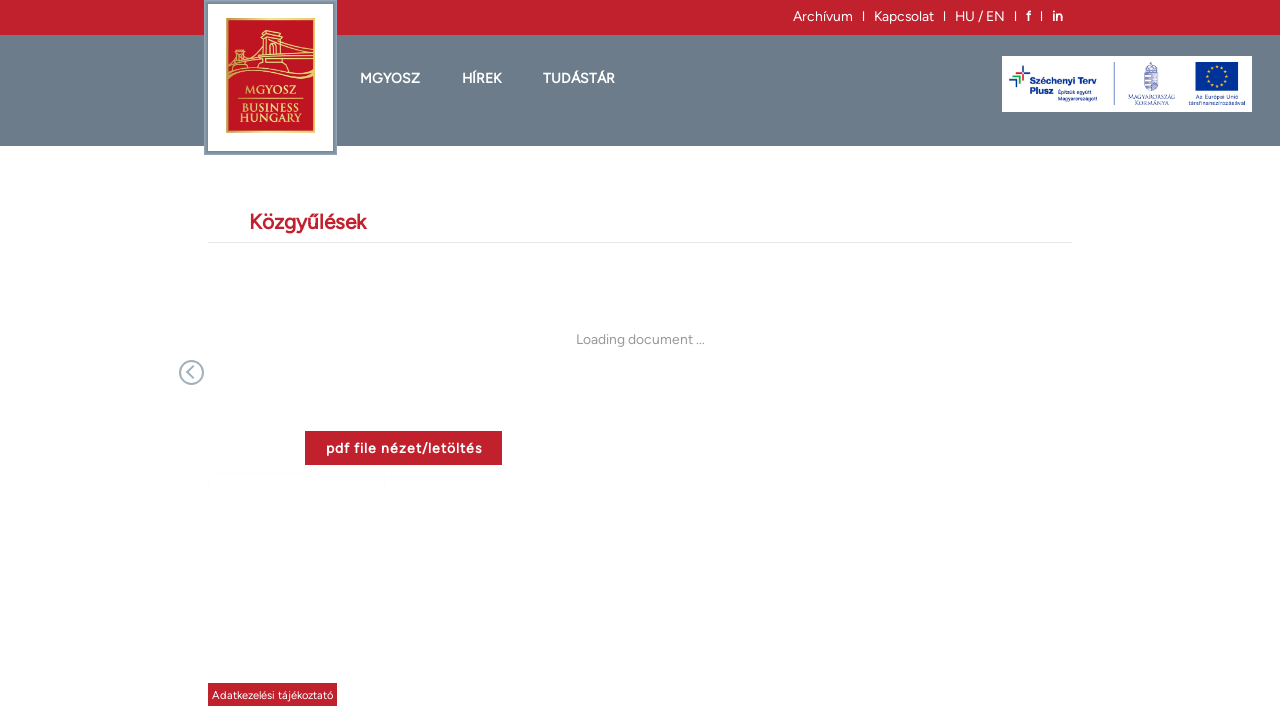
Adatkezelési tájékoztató (272, 695)
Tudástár (579, 78)
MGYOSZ (390, 78)
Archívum (823, 16)
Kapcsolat (904, 16)
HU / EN (980, 16)
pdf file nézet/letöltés (404, 448)
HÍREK (481, 78)
